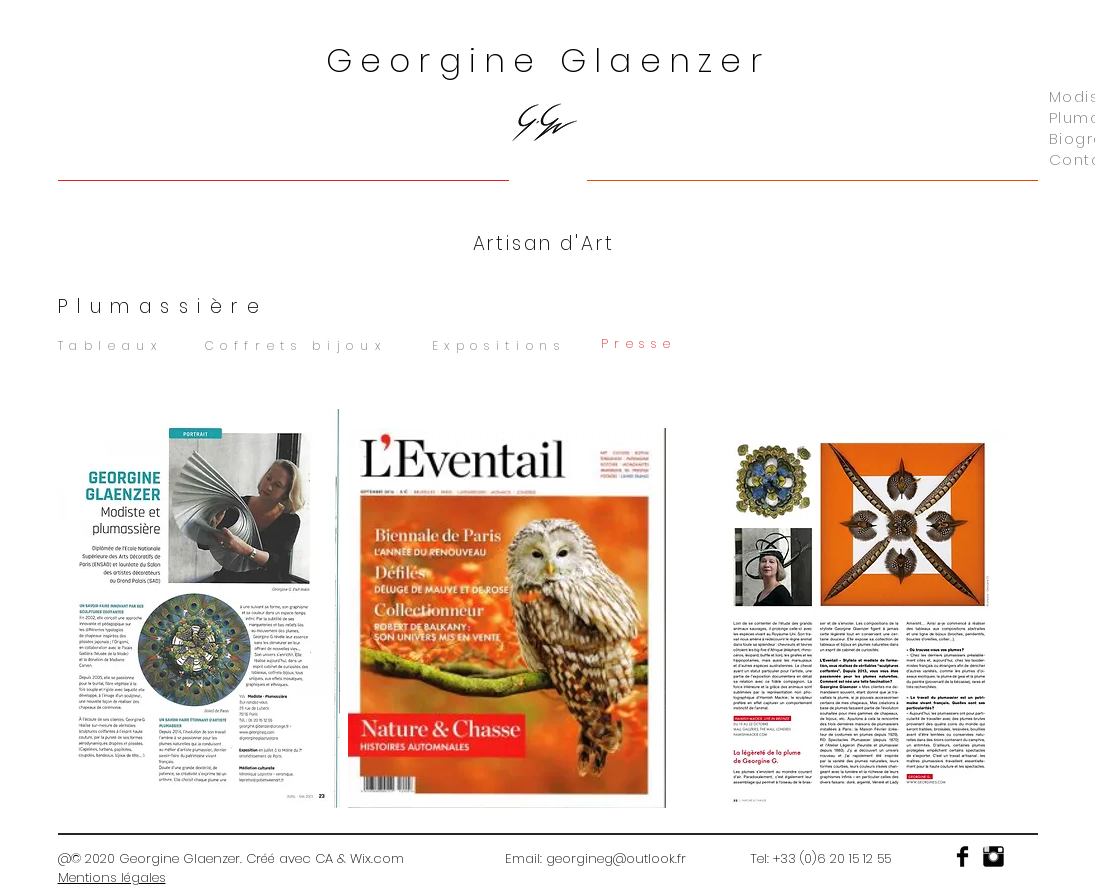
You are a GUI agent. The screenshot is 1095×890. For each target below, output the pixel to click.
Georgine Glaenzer (548, 60)
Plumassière (163, 306)
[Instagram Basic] (993, 856)
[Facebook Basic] (962, 856)
